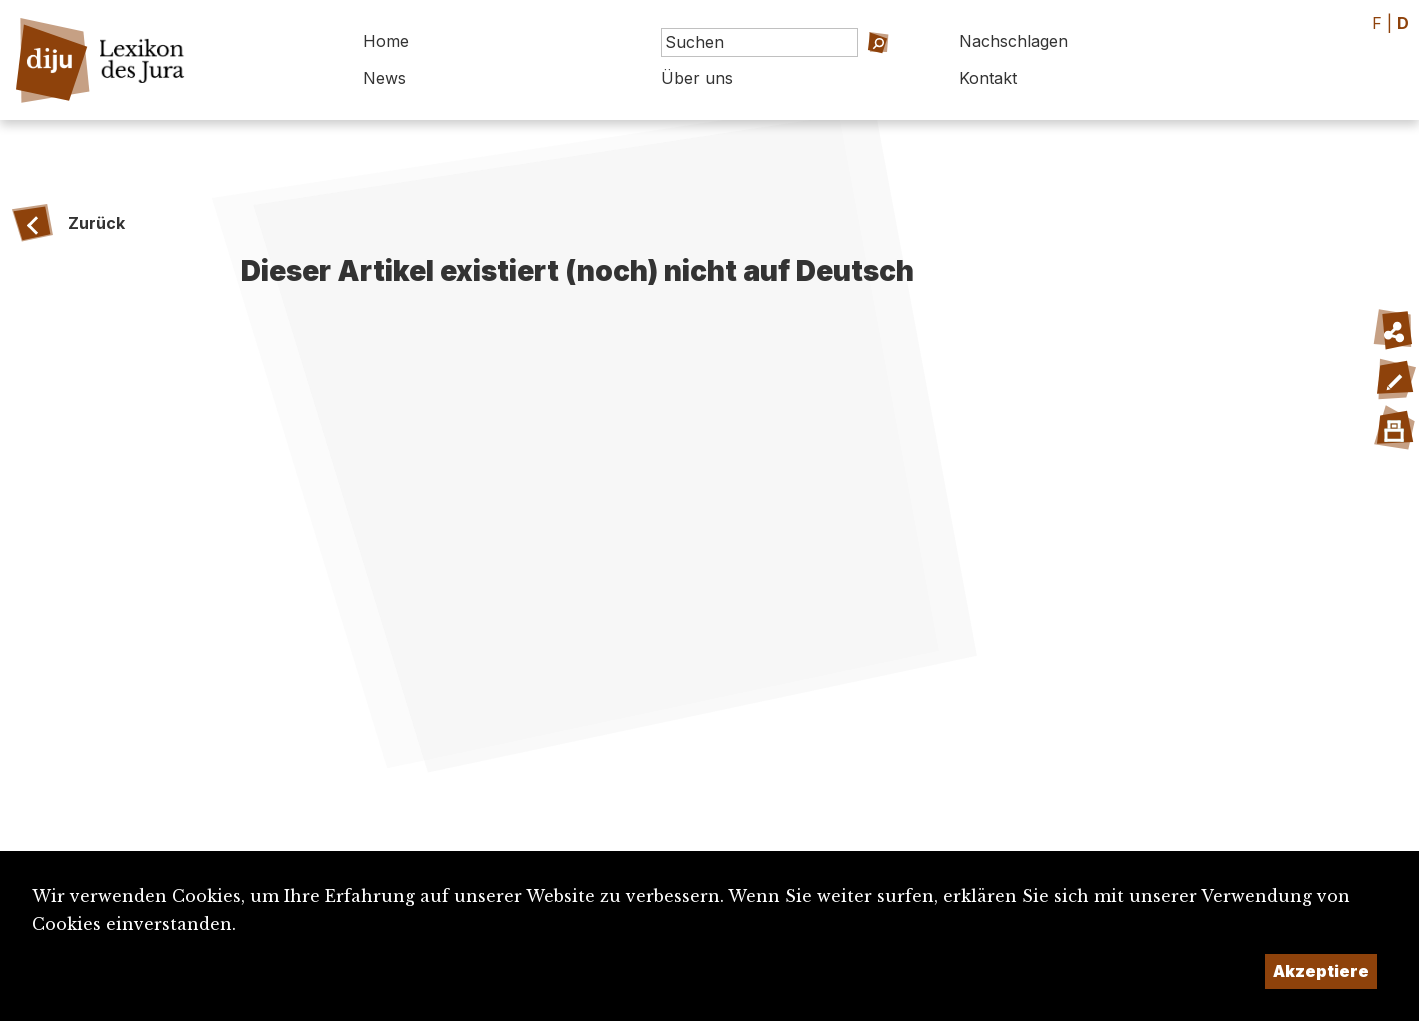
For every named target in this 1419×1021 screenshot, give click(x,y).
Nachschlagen (1013, 41)
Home (386, 41)
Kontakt (988, 78)
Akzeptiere (1321, 971)
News (384, 78)
